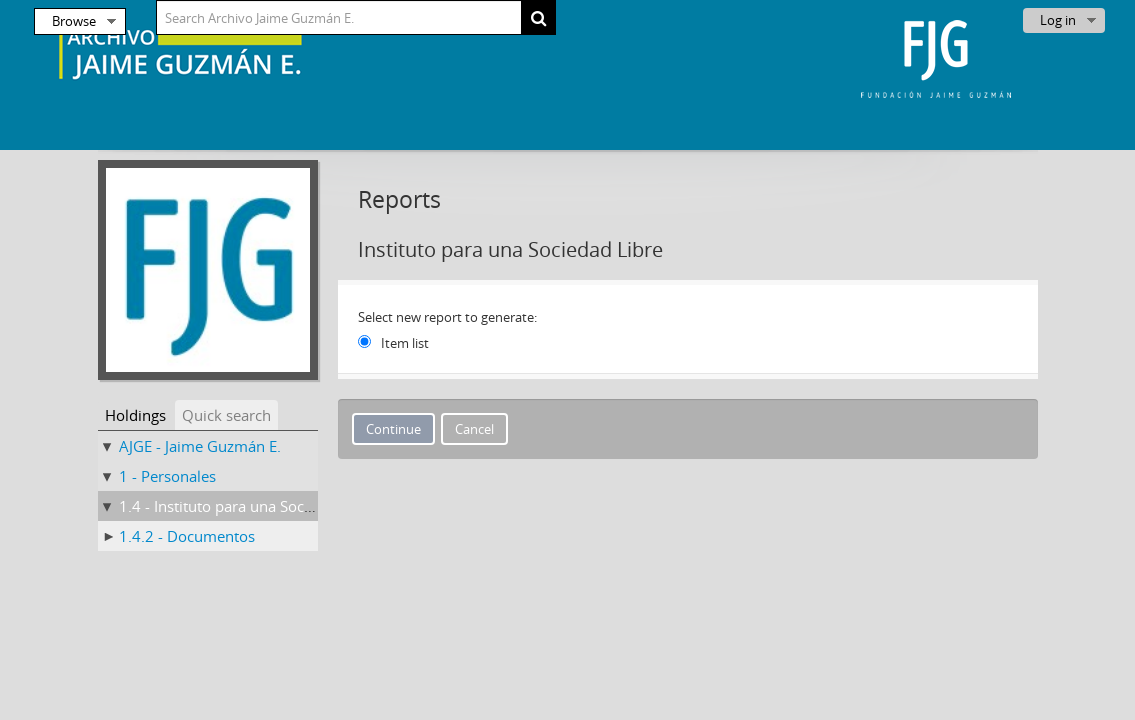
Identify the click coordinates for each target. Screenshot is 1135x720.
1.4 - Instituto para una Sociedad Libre (250, 506)
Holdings (135, 415)
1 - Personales (167, 476)
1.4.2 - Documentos (187, 536)
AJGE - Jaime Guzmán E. (200, 446)
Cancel (474, 429)
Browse (74, 21)
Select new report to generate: (447, 317)
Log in (1058, 20)
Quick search (226, 415)
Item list (405, 343)
